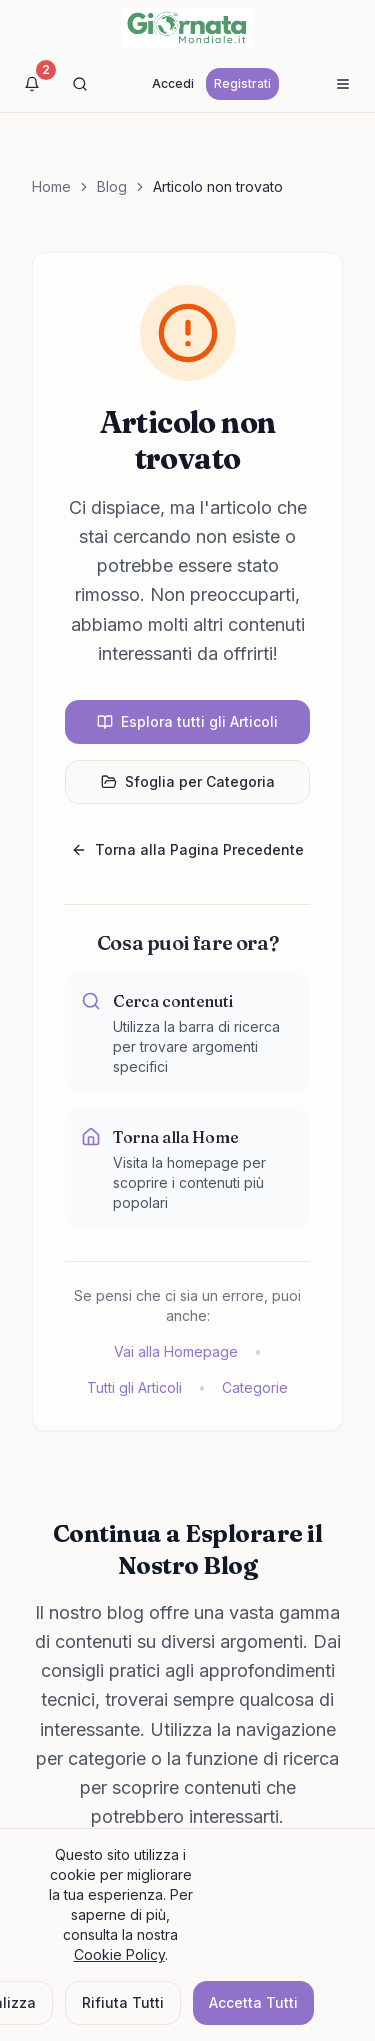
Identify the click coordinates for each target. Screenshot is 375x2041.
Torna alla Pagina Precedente (187, 849)
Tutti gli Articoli (134, 1387)
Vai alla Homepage (176, 1351)
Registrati (242, 83)
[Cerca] (80, 84)
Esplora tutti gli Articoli (187, 721)
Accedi (173, 83)
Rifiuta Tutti (123, 2002)
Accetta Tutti (253, 2002)
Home (51, 186)
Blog (112, 186)
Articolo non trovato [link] (218, 186)
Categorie (255, 1387)
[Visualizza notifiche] (32, 84)
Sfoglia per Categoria (188, 781)
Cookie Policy (119, 1954)
